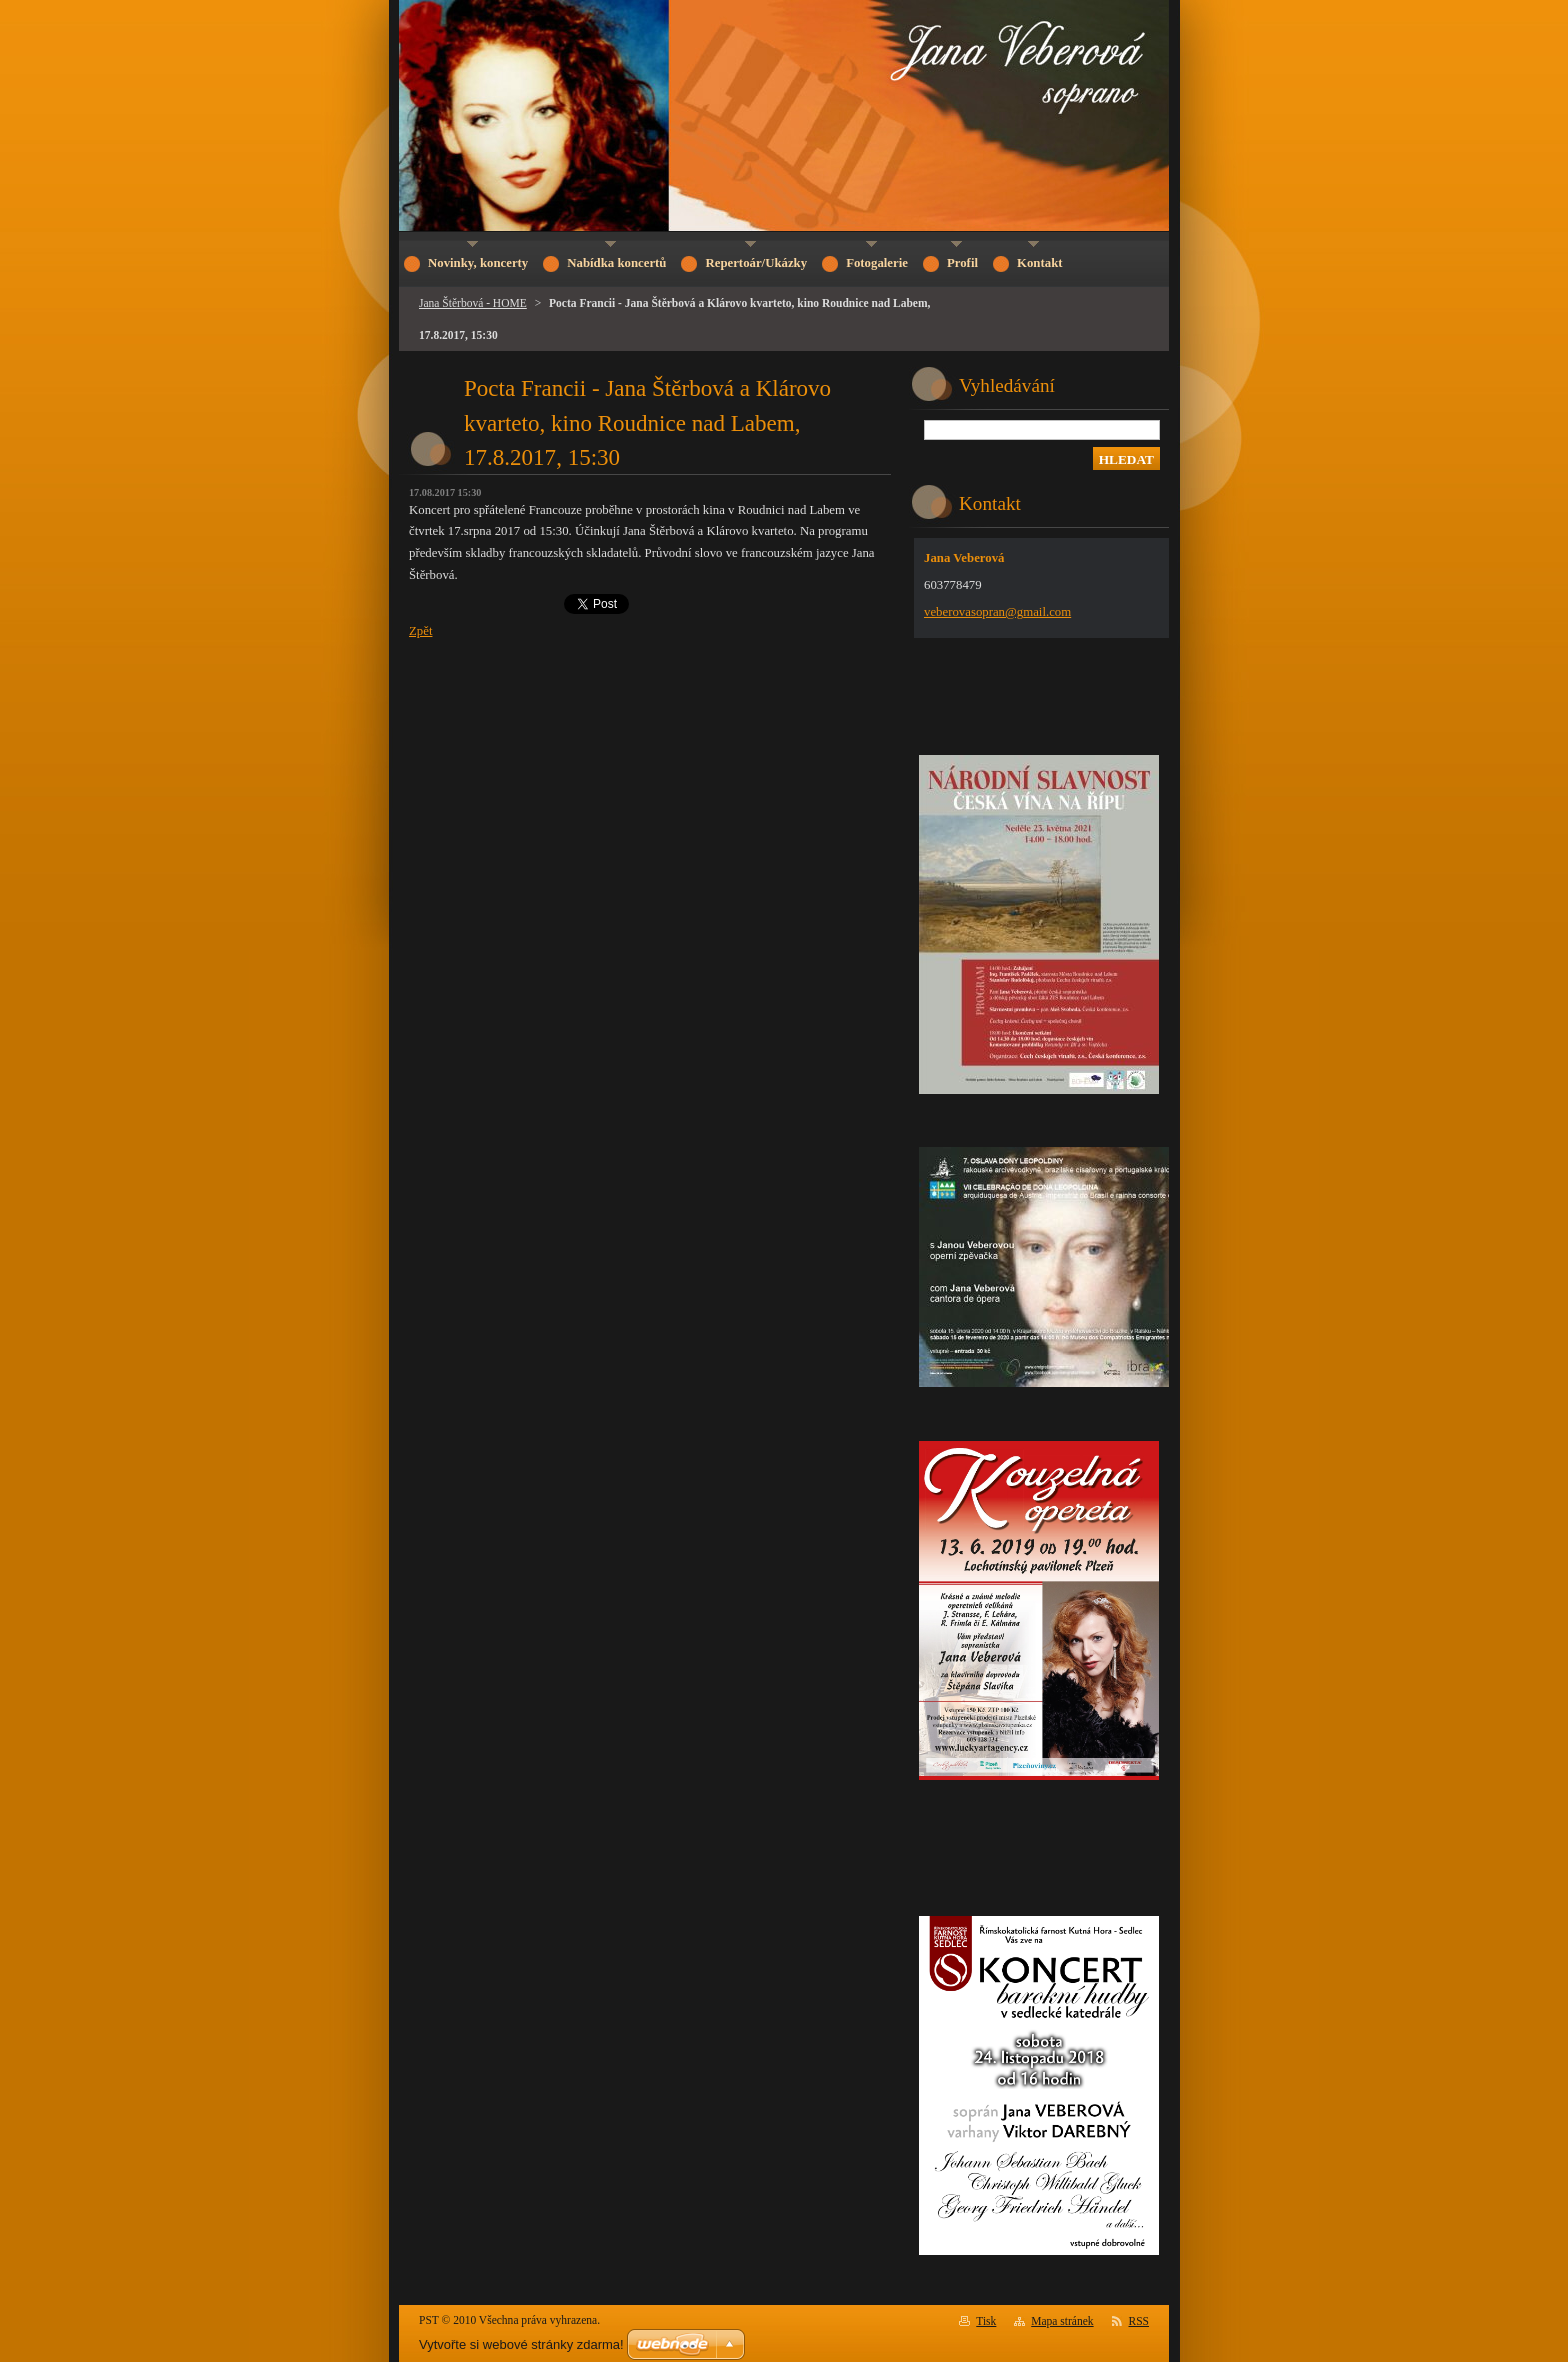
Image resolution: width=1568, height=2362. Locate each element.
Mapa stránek (1062, 2321)
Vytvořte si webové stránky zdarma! (521, 2344)
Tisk (986, 2321)
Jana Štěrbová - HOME (473, 303)
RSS (1139, 2321)
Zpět (420, 631)
